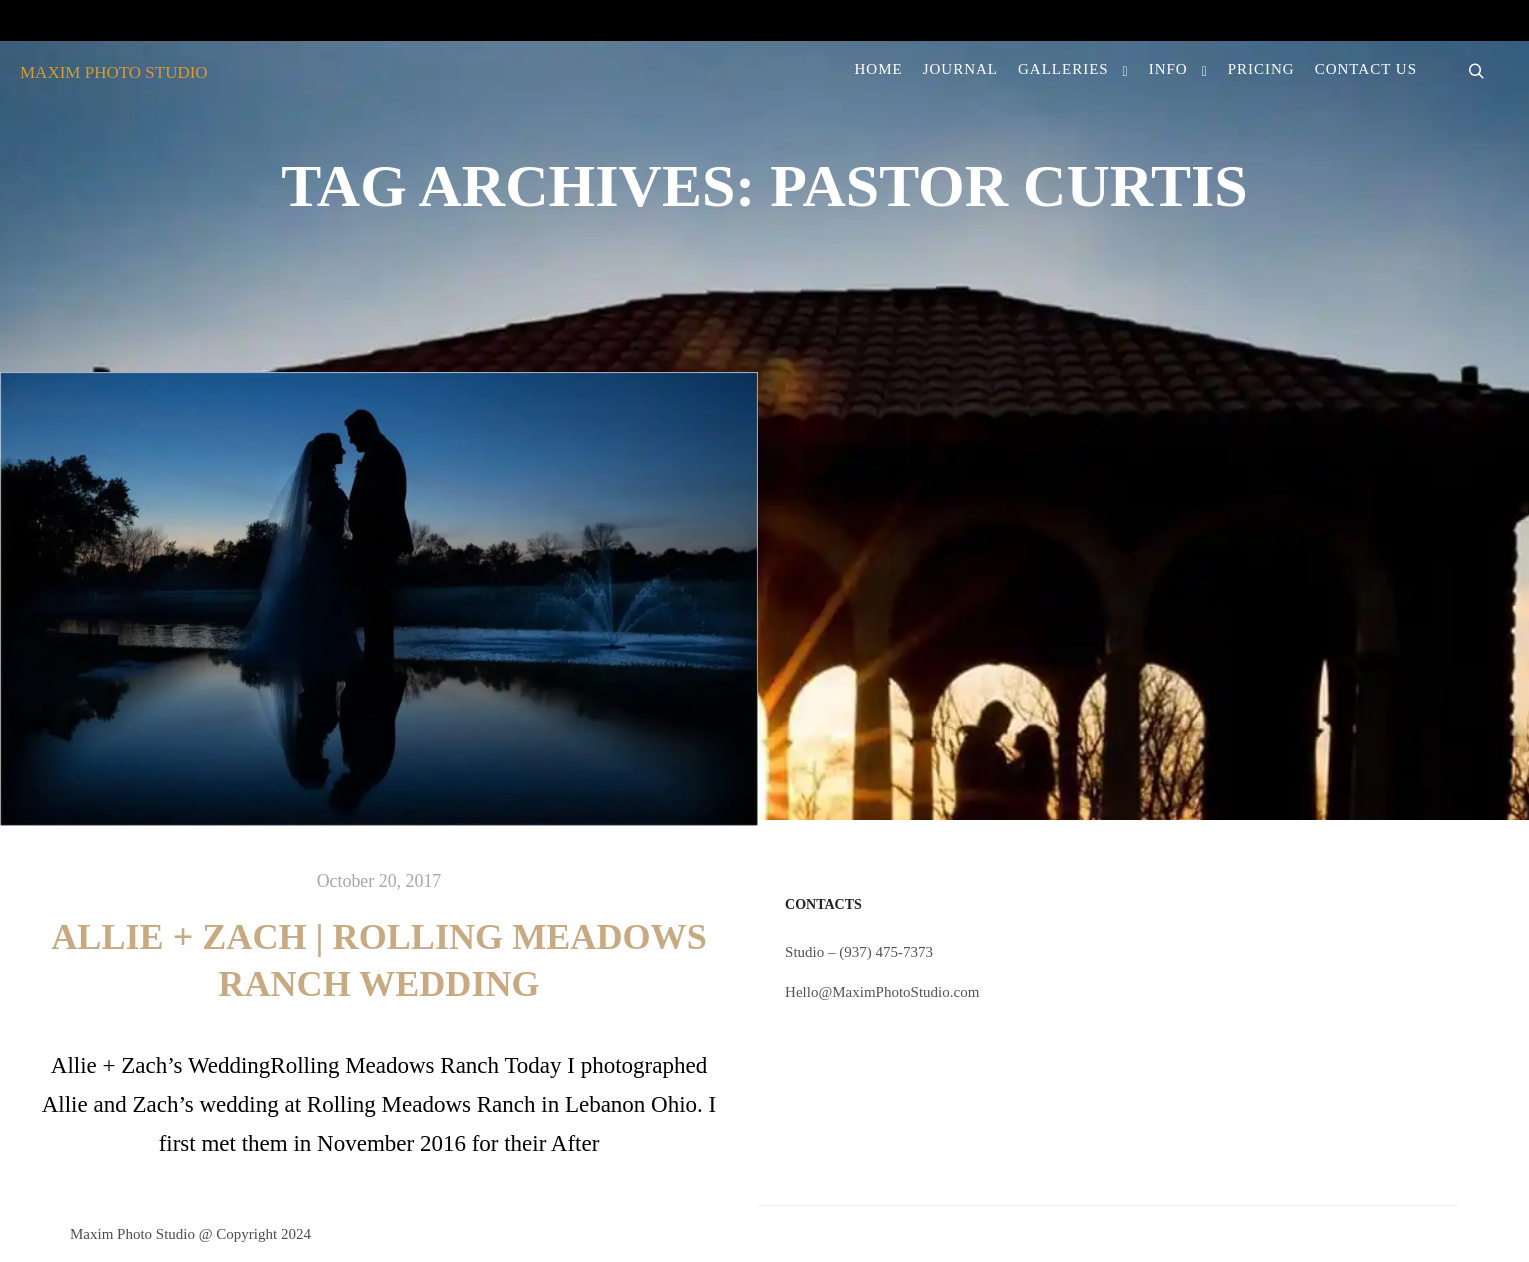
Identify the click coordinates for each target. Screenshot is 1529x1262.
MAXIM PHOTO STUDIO (114, 72)
